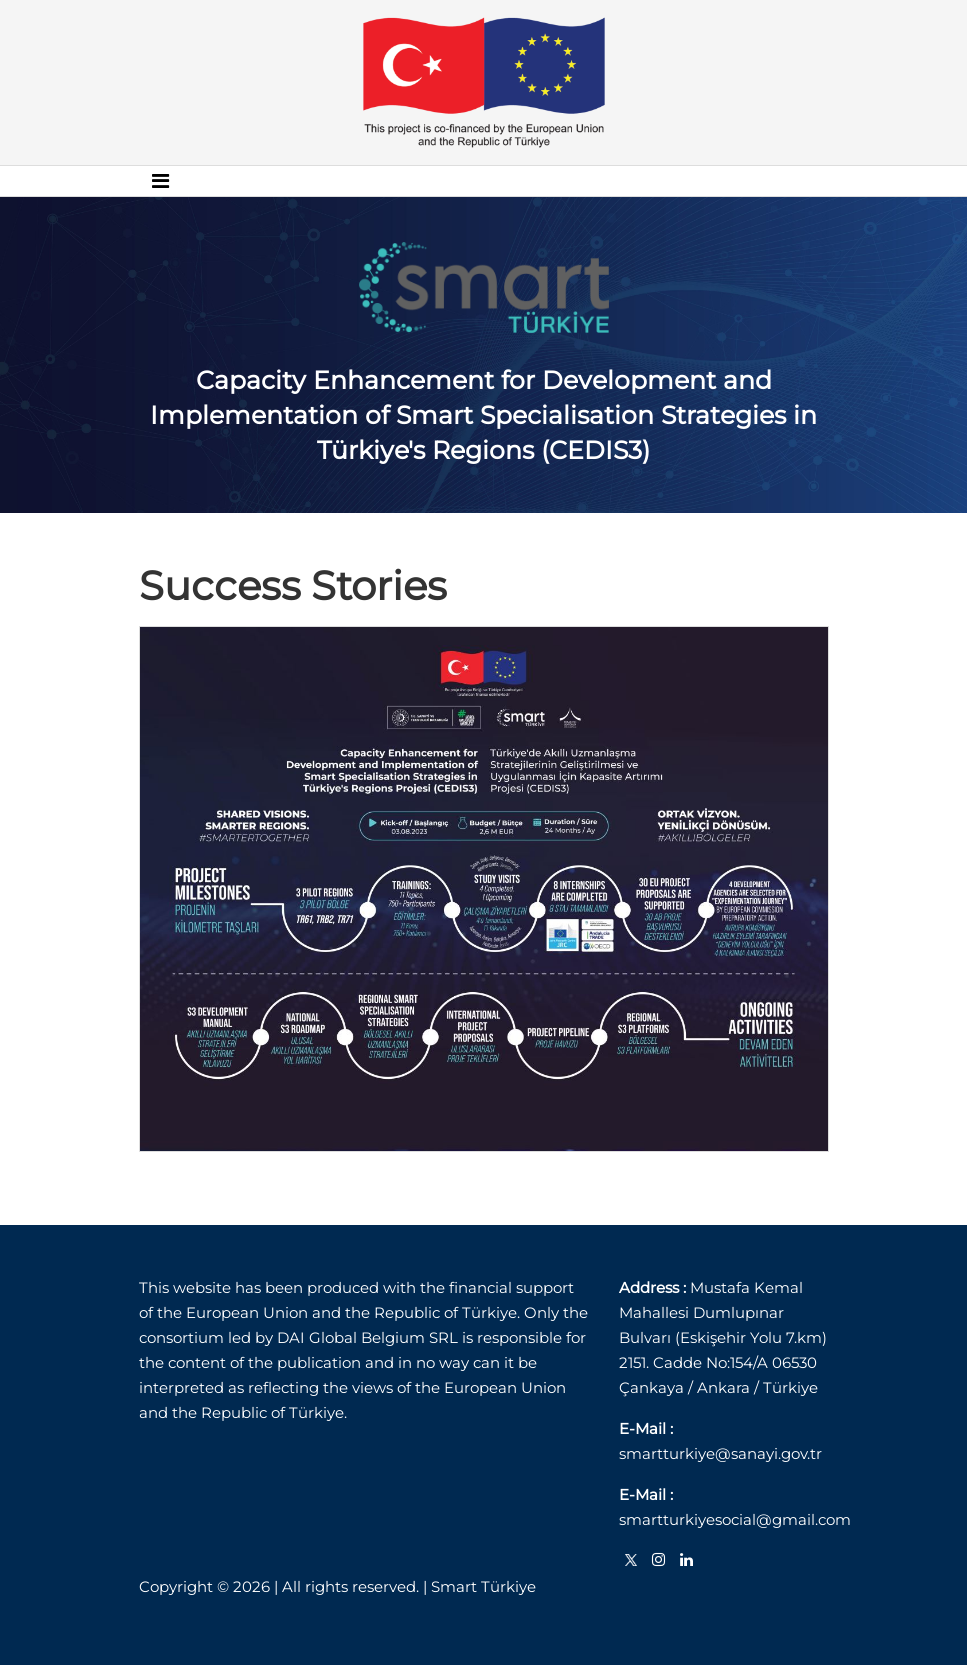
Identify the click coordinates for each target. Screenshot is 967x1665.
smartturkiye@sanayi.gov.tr (720, 1453)
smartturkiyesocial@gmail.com (735, 1519)
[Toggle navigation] (160, 181)
